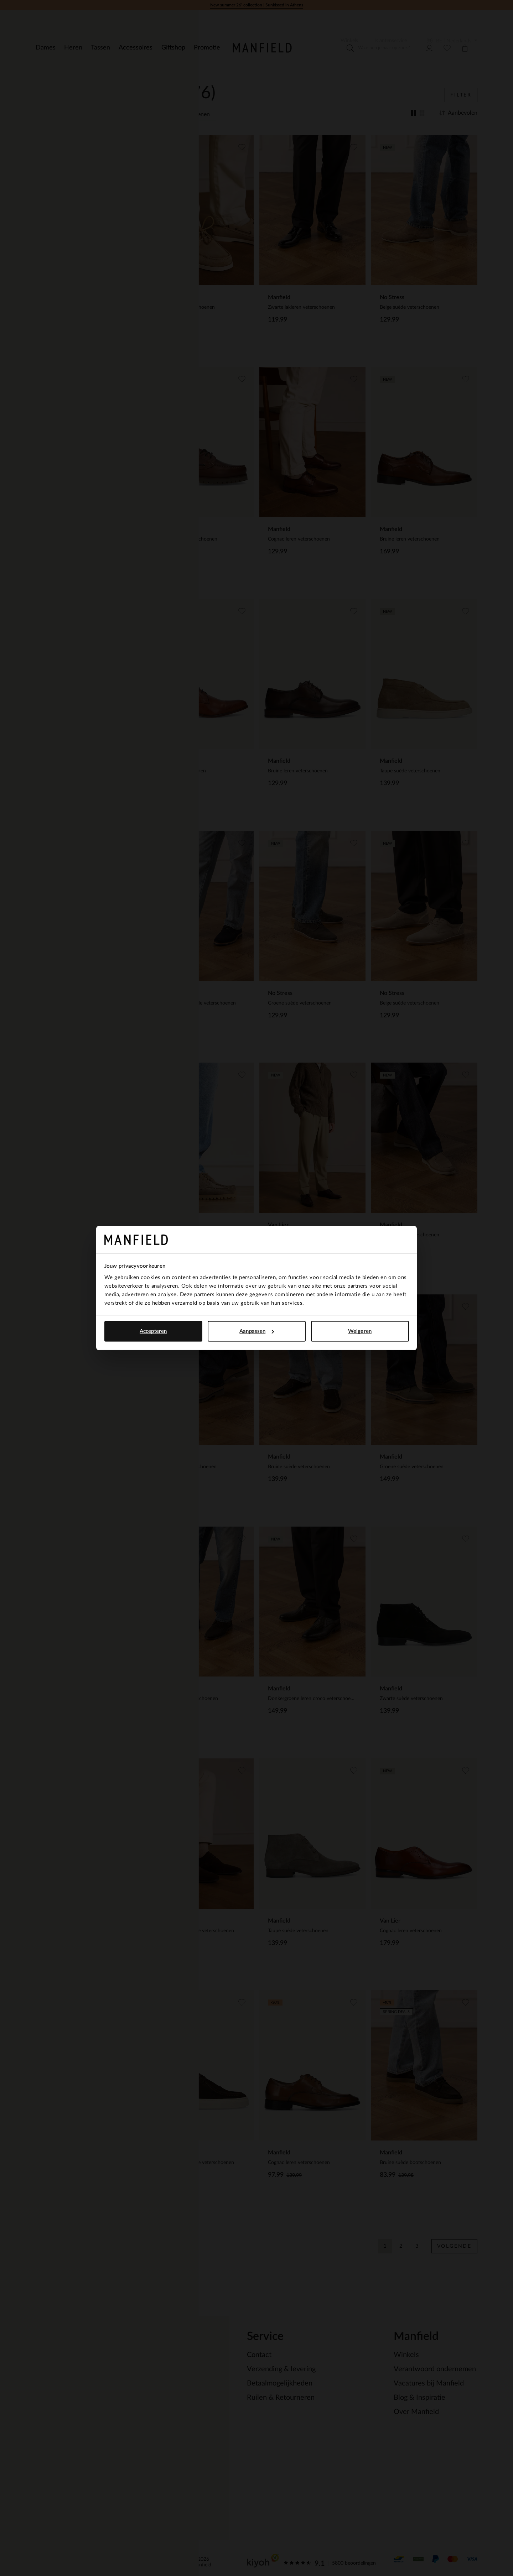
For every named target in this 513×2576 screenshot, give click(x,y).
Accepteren (153, 1331)
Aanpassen (256, 1331)
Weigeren (360, 1331)
